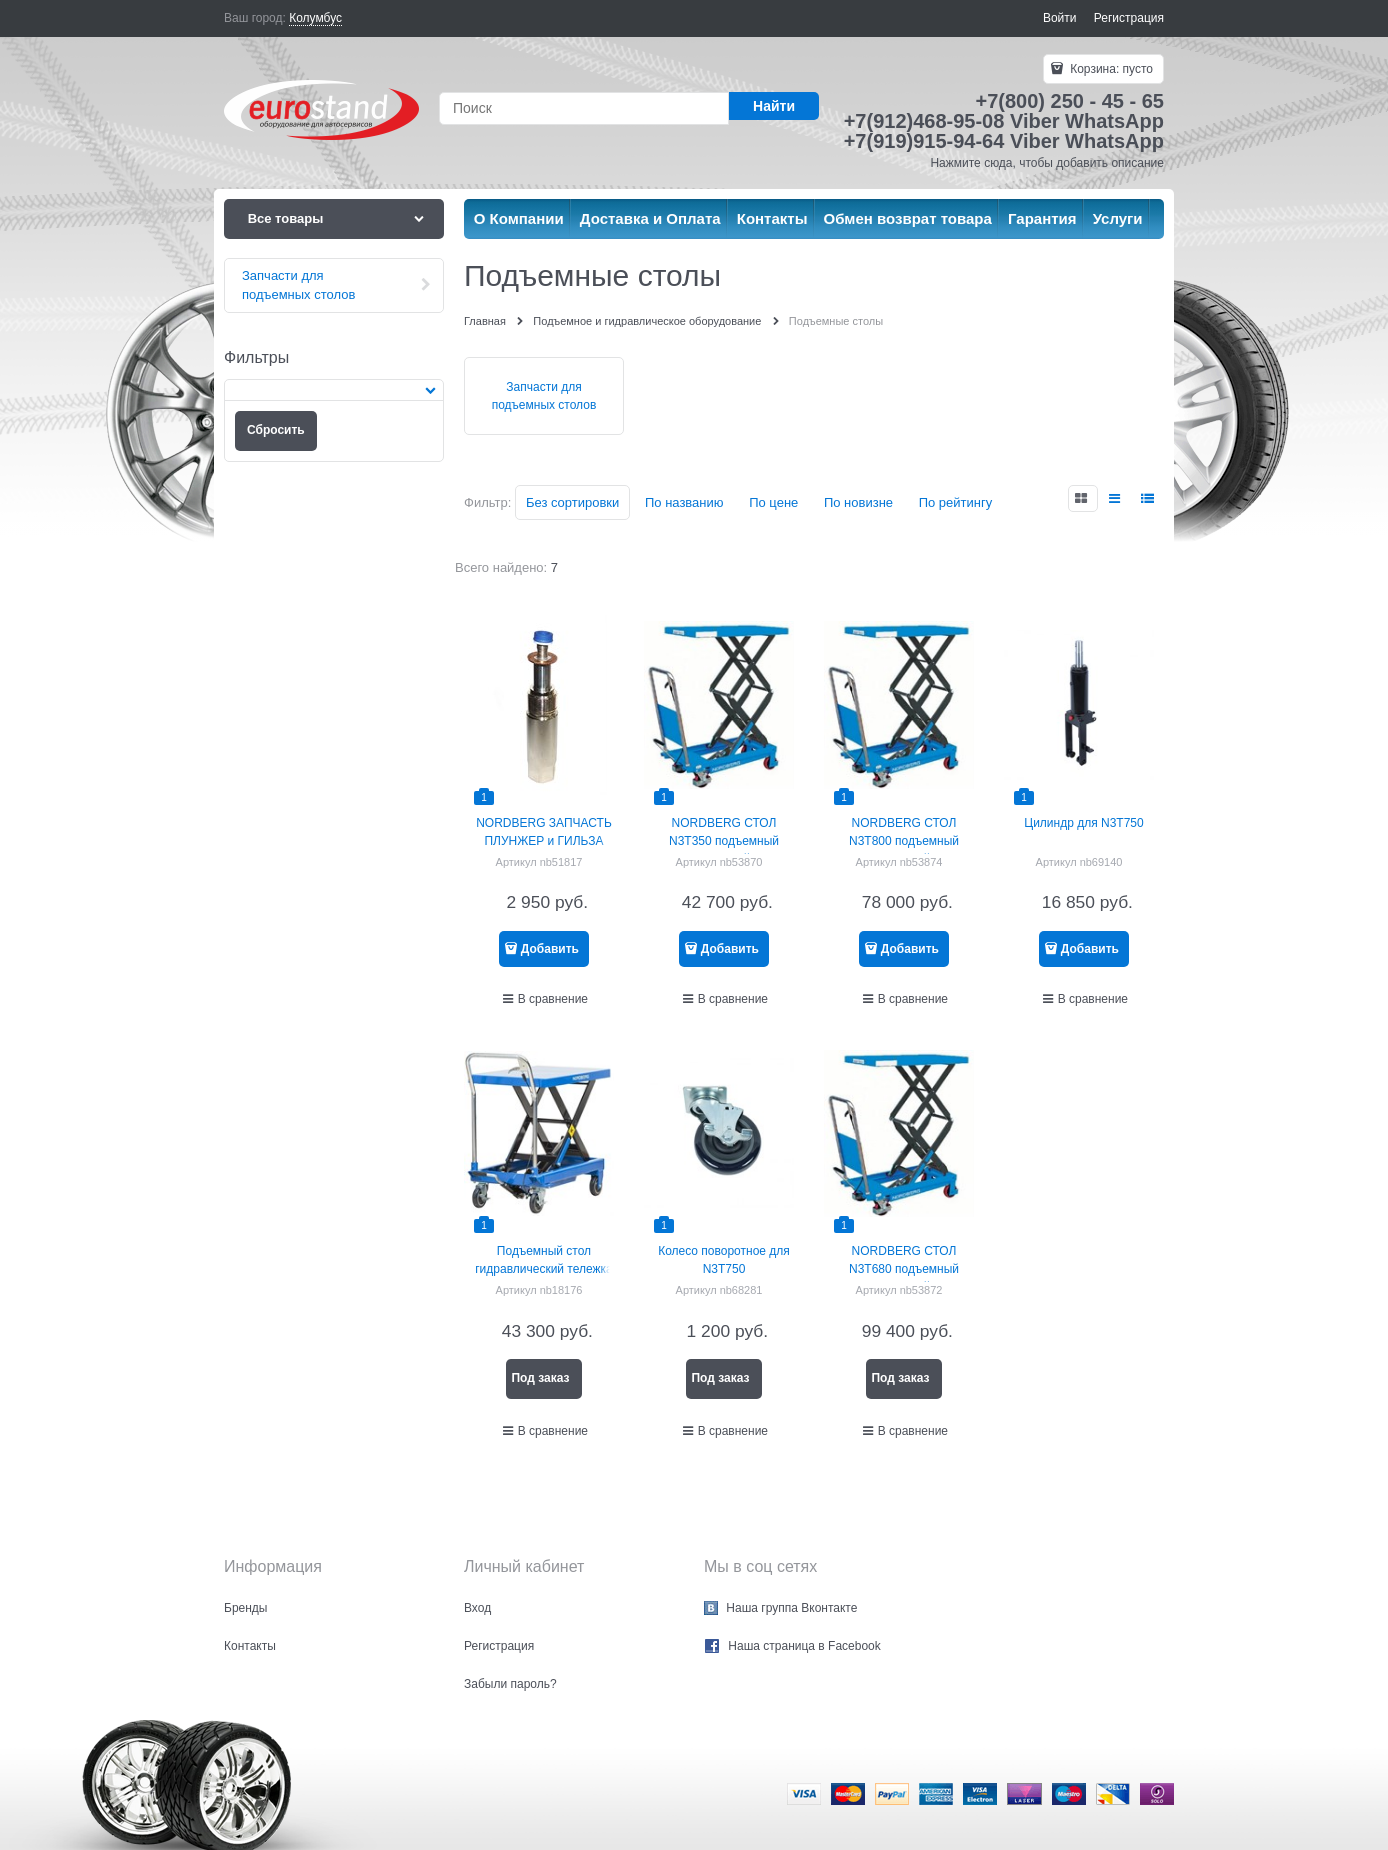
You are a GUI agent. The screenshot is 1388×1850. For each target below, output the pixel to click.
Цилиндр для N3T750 (1083, 823)
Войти (1060, 18)
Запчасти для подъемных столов (544, 396)
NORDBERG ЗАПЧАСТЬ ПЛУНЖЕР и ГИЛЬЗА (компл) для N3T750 (544, 841)
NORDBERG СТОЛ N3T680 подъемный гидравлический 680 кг (903, 1269)
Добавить (550, 949)
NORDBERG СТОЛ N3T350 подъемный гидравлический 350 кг (723, 841)
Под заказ (540, 1378)
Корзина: (1110, 69)
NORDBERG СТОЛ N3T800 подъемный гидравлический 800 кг (903, 841)
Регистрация (1129, 18)
